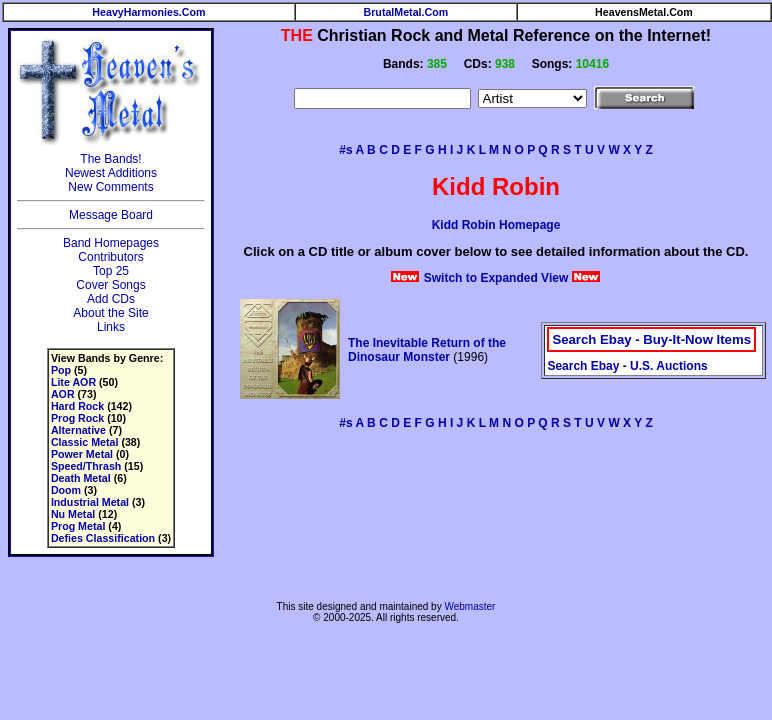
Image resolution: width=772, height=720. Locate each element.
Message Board (111, 215)
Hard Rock (77, 406)
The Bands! (110, 159)
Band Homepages (111, 243)
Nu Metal (73, 514)
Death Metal (81, 478)
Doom (66, 490)
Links (111, 327)
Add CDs (111, 299)
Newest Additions (111, 173)
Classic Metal (85, 442)
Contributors (110, 257)
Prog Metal (78, 526)
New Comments (110, 187)
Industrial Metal (90, 502)
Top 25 (111, 271)
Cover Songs (110, 285)
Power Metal (82, 454)
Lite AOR (73, 382)
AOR (63, 394)
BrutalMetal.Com (406, 12)
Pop (61, 370)
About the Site (110, 313)
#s (345, 150)
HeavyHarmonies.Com (148, 12)
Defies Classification (103, 538)
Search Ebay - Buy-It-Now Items (651, 339)
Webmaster (469, 606)
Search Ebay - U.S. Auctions (627, 366)
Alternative (78, 430)
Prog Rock (77, 418)
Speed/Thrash (86, 466)
